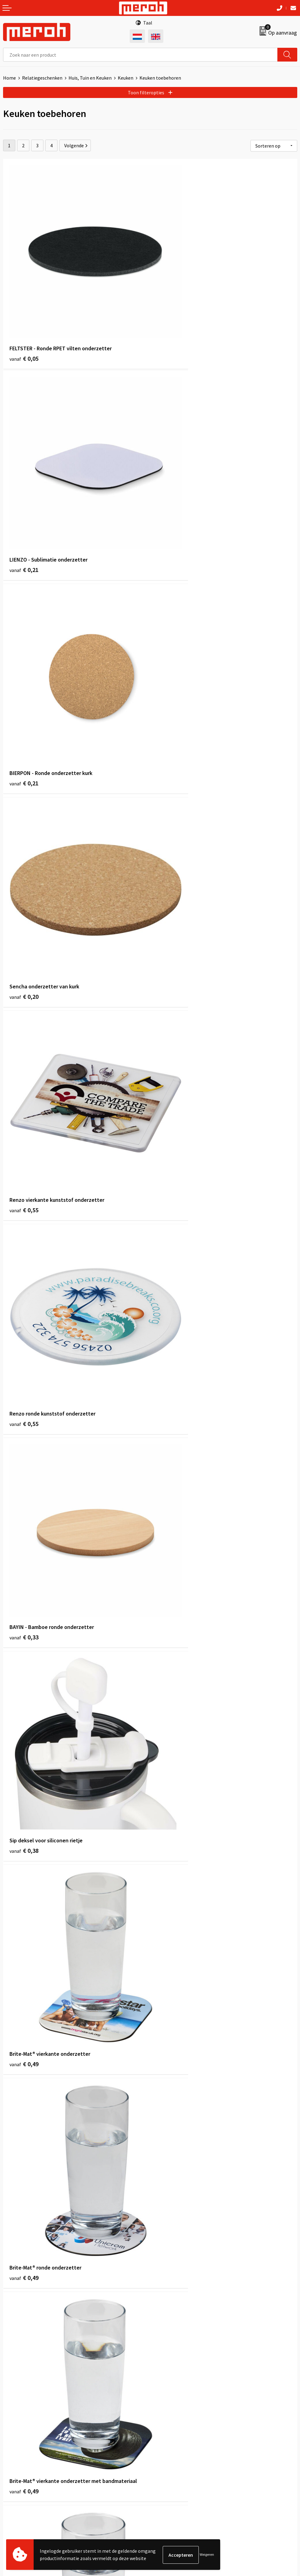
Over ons (162, 2312)
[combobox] (140, 55)
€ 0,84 (171, 1720)
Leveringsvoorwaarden (176, 2434)
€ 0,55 (24, 670)
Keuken (125, 78)
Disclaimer (164, 2461)
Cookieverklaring (171, 2443)
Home (9, 78)
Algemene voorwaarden (177, 2424)
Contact (11, 2424)
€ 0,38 (171, 845)
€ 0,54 (171, 1370)
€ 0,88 (24, 2071)
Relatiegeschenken (42, 78)
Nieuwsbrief (165, 2321)
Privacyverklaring (171, 2452)
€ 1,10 (24, 2246)
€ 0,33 (24, 845)
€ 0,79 (171, 1896)
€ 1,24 (171, 2071)
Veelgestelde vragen (174, 2331)
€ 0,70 (171, 1545)
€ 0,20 (171, 494)
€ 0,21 (171, 319)
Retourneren (16, 2434)
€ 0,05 (24, 319)
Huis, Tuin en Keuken (90, 78)
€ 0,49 (24, 1020)
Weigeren (207, 2554)
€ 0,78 (24, 1720)
